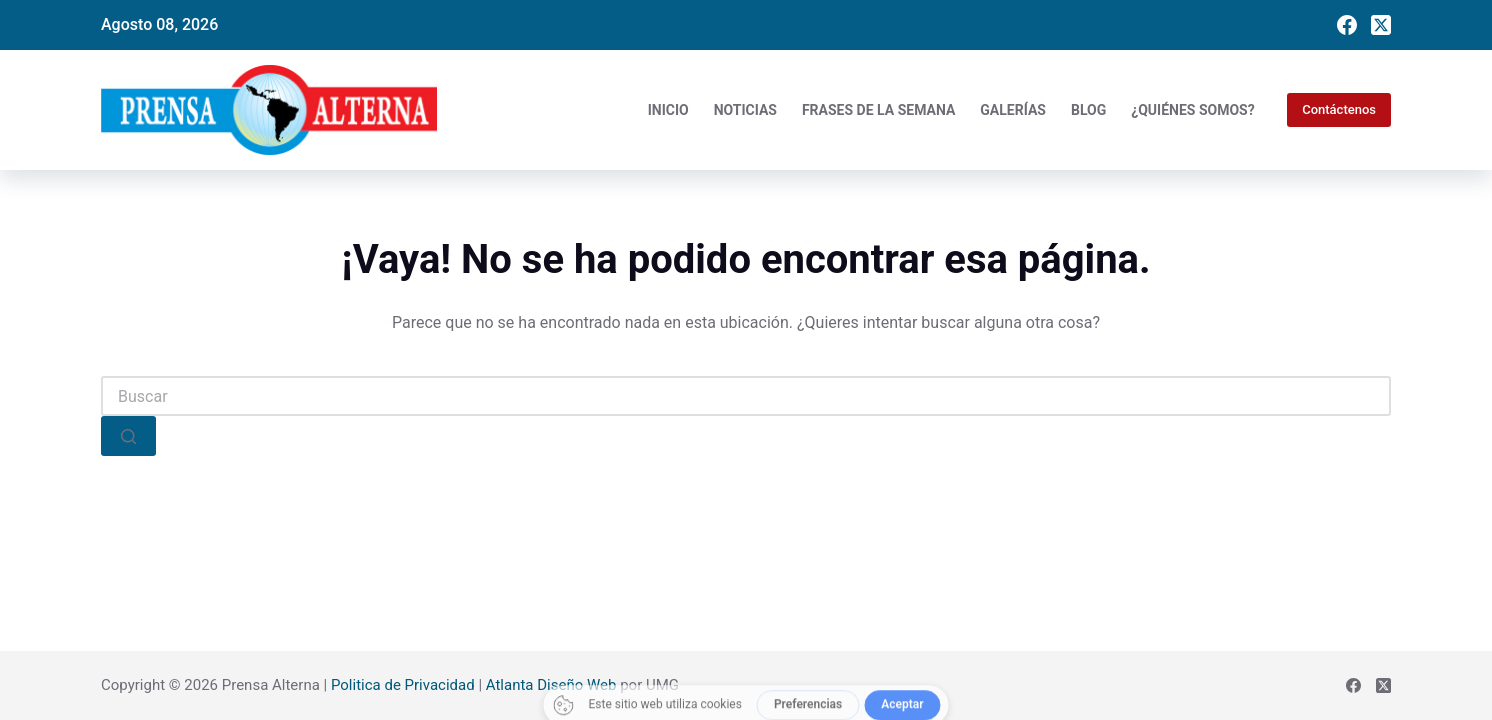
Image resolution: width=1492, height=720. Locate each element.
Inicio (668, 110)
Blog (1088, 110)
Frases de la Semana (878, 110)
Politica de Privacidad (403, 685)
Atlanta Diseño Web (551, 685)
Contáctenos (1339, 109)
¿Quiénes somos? (1192, 110)
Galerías (1013, 110)
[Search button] (128, 436)
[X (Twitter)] (1381, 25)
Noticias (745, 110)
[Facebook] (1347, 25)
